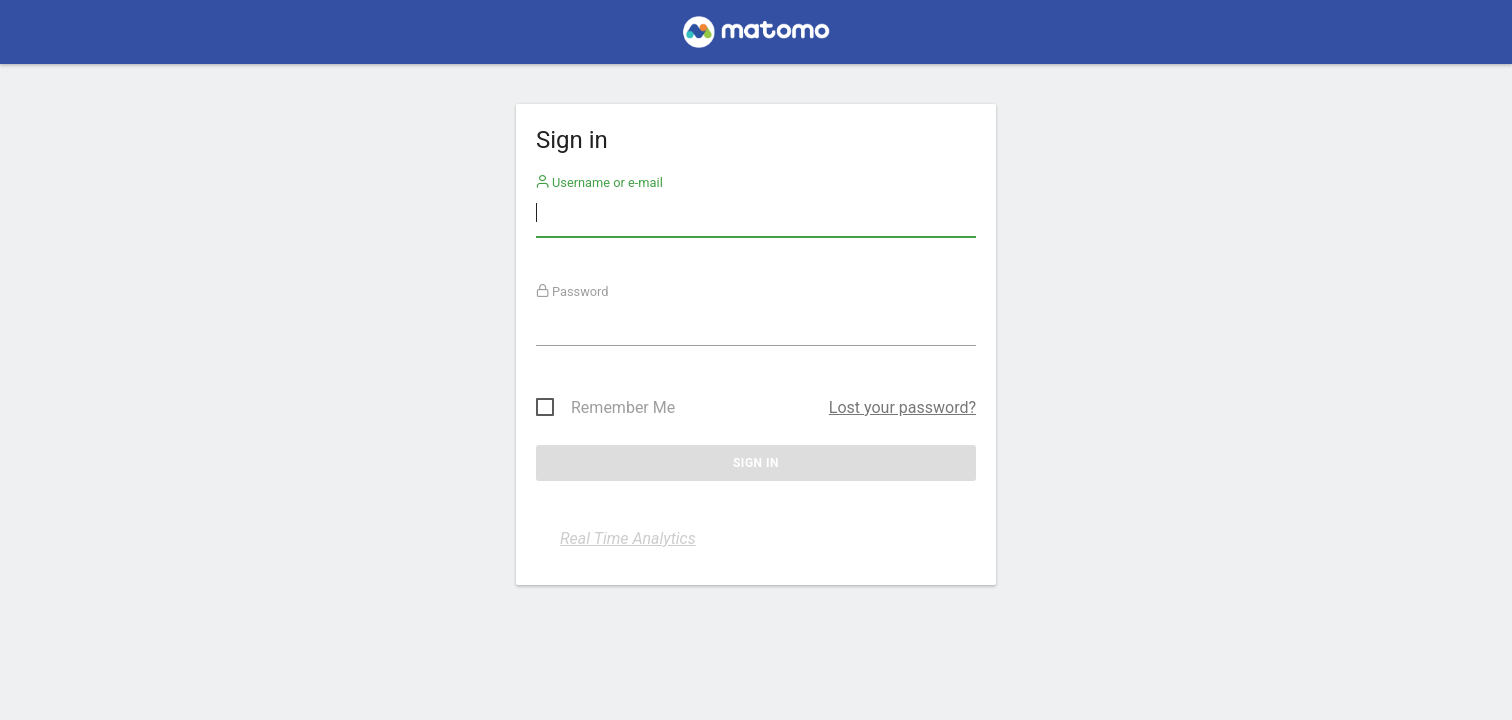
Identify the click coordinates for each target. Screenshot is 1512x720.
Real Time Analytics (628, 538)
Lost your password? (902, 407)
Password (572, 291)
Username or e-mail (599, 182)
